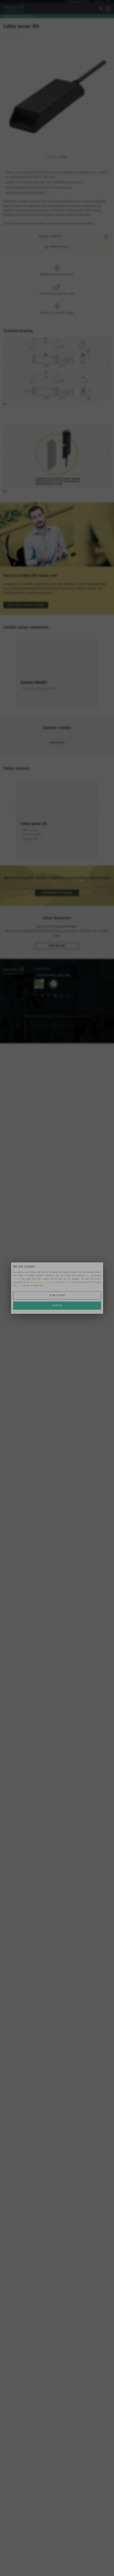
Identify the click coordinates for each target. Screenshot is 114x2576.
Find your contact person (26, 1590)
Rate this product (12, 38)
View (51, 1684)
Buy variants (37, 239)
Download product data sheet (57, 275)
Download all (88, 239)
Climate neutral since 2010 (18, 16)
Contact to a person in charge (57, 313)
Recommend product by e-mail (57, 294)
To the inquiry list (79, 1)
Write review (57, 1728)
